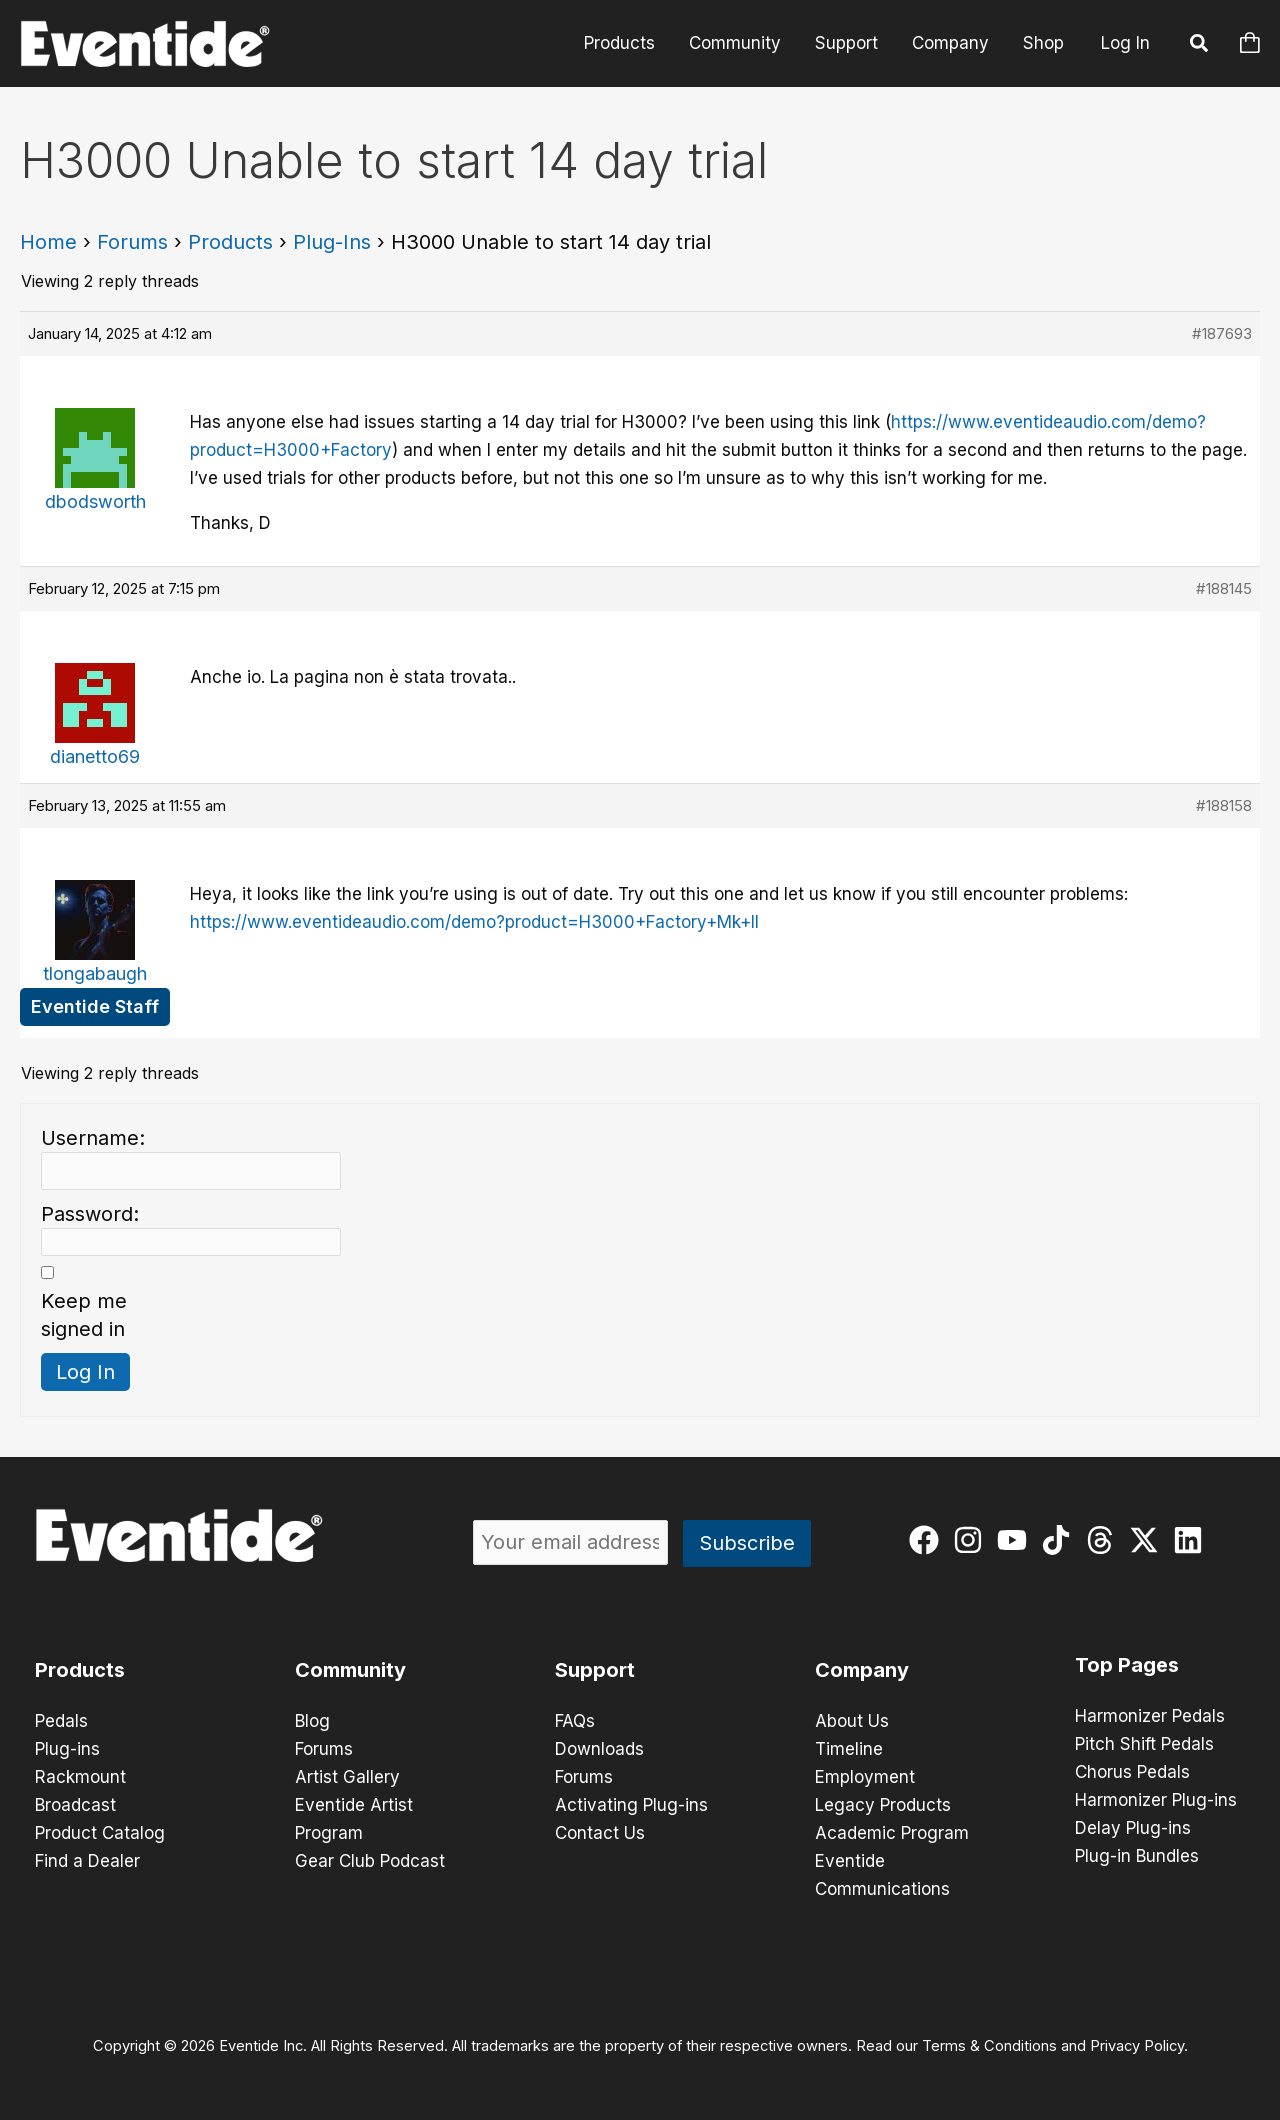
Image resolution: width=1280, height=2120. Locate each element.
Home (48, 242)
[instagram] (972, 1540)
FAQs (575, 1721)
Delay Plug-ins (1133, 1828)
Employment (865, 1777)
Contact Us (600, 1833)
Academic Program (892, 1833)
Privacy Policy (1137, 2046)
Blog (312, 1721)
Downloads (599, 1749)
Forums (132, 242)
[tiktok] (1060, 1540)
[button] (1200, 46)
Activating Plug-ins (631, 1805)
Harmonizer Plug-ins (1156, 1800)
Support (846, 43)
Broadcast (75, 1805)
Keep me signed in (84, 1315)
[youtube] (1016, 1540)
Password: (90, 1214)
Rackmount (80, 1777)
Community (735, 43)
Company (950, 43)
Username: (93, 1138)
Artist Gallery (347, 1777)
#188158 (1224, 805)
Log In (1125, 43)
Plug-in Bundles (1137, 1856)
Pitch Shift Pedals (1144, 1744)
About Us (852, 1721)
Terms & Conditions (989, 2046)
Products (619, 43)
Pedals (61, 1721)
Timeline (849, 1749)
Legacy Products (883, 1805)
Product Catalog (100, 1833)
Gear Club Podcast (370, 1861)
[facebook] (928, 1540)
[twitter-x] (1148, 1540)
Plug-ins (67, 1749)
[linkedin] (1192, 1540)
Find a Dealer (87, 1861)
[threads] (1104, 1540)
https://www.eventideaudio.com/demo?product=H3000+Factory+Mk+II (474, 922)
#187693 (1222, 333)
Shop (1043, 43)
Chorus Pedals (1132, 1772)
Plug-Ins (332, 242)
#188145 (1224, 588)
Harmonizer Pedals (1150, 1716)
